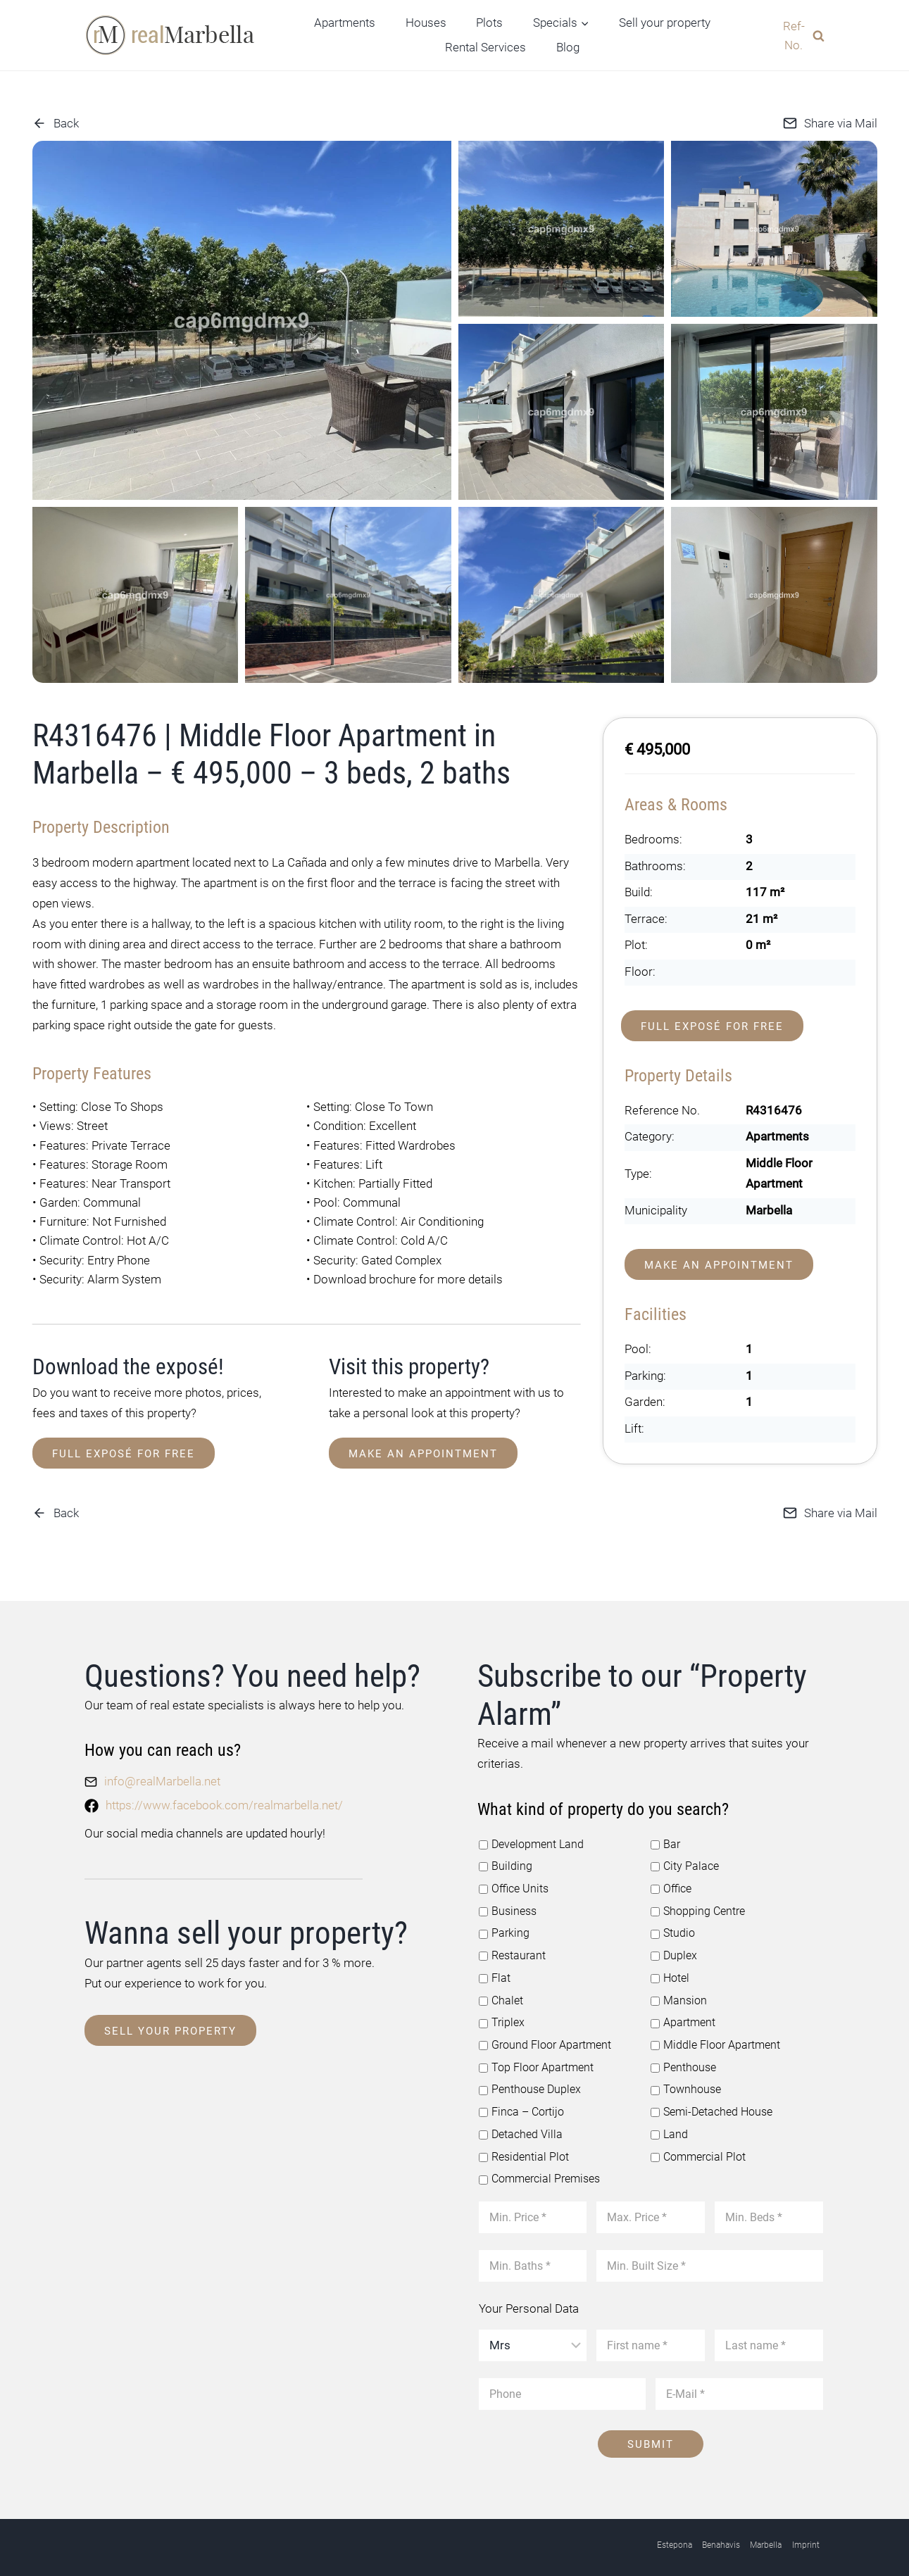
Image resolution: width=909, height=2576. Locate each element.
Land (668, 2123)
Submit (650, 2431)
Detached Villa (518, 2123)
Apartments (344, 22)
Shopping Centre (695, 1906)
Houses (426, 22)
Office (670, 1884)
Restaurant (511, 1950)
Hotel (669, 1971)
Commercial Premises (536, 2167)
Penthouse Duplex (527, 2080)
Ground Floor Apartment (540, 2036)
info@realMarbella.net (162, 1780)
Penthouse (682, 2058)
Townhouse (683, 2080)
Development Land (528, 1841)
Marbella (766, 2532)
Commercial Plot (695, 2145)
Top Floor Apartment (532, 2058)
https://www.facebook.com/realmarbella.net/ (224, 1803)
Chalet (500, 1993)
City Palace (683, 1862)
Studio (671, 1928)
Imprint (806, 2532)
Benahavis (721, 2532)
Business (506, 1906)
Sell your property (664, 22)
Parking (502, 1928)
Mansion (677, 1993)
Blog (567, 47)
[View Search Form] (798, 35)
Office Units (512, 1884)
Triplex (500, 2015)
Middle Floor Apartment (710, 2036)
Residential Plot (521, 2145)
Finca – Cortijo (518, 2101)
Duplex (672, 1950)
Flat (493, 1971)
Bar (665, 1841)
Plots (489, 22)
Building (503, 1862)
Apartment (681, 2015)
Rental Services (485, 47)
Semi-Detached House (709, 2101)
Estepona (674, 2532)
